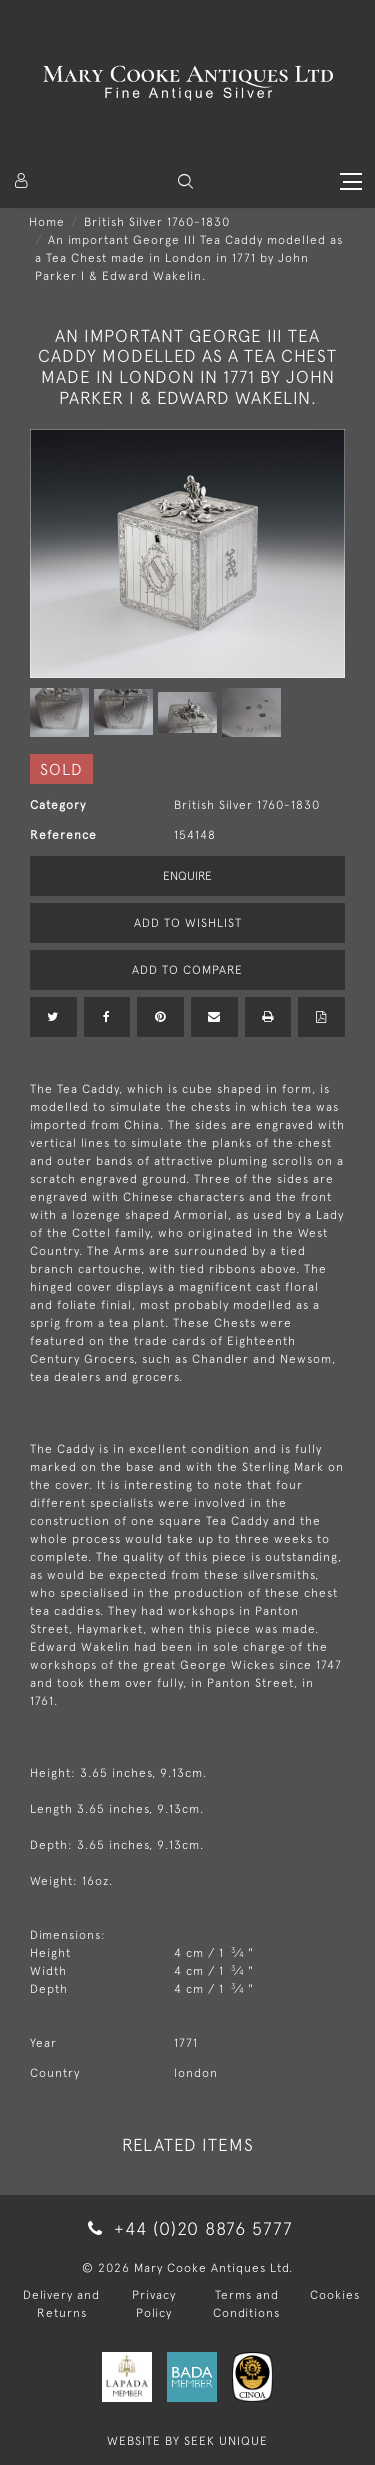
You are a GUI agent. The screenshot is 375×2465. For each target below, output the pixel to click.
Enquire (187, 876)
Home (47, 222)
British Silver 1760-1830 (157, 222)
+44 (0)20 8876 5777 (187, 2228)
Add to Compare (187, 970)
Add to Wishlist (188, 923)
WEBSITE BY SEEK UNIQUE (187, 2441)
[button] (185, 181)
